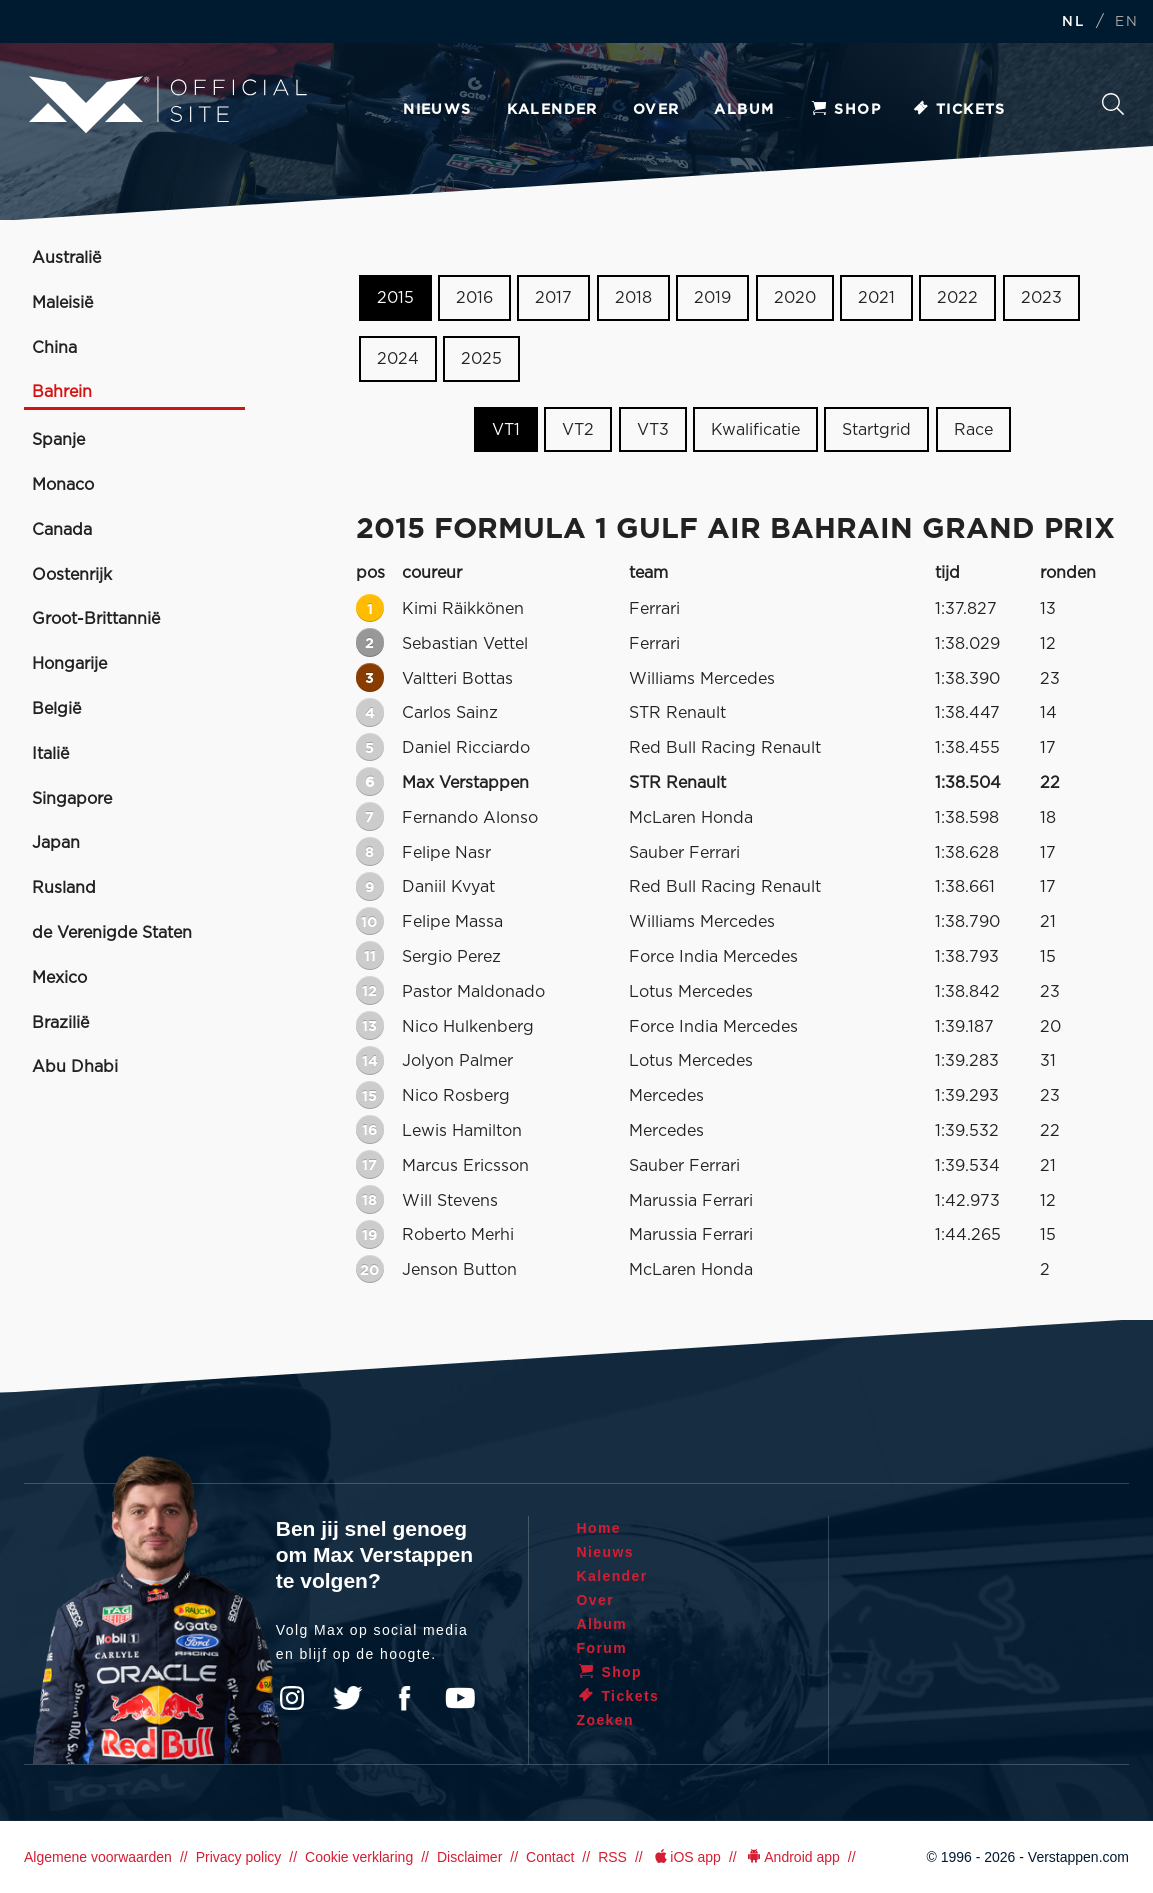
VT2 (578, 429)
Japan (56, 843)
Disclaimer (469, 1857)
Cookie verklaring (359, 1857)
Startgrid (876, 429)
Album (744, 110)
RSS (612, 1857)
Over (656, 110)
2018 (633, 298)
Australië (66, 258)
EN (1126, 22)
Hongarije (69, 664)
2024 (398, 359)
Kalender (552, 110)
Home (599, 1528)
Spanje (58, 440)
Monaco (63, 485)
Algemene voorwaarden (98, 1857)
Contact (550, 1857)
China (54, 348)
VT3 (653, 429)
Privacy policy (239, 1857)
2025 (481, 359)
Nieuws (437, 110)
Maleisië (62, 303)
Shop (845, 110)
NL (1073, 22)
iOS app (686, 1857)
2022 (957, 298)
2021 (876, 298)
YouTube (460, 1698)
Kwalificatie (755, 429)
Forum (602, 1648)
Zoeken (1113, 104)
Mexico (59, 978)
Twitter (348, 1698)
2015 (395, 298)
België (56, 709)
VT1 (506, 429)
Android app (792, 1857)
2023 (1041, 298)
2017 (553, 298)
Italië (50, 754)
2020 (795, 298)
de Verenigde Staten (112, 933)
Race (973, 429)
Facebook (404, 1698)
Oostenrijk (72, 575)
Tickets (958, 110)
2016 (474, 298)
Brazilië (60, 1023)
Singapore (72, 799)
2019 (712, 298)
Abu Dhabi (75, 1067)
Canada (62, 530)
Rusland (64, 888)
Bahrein (62, 392)
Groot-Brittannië (96, 619)
